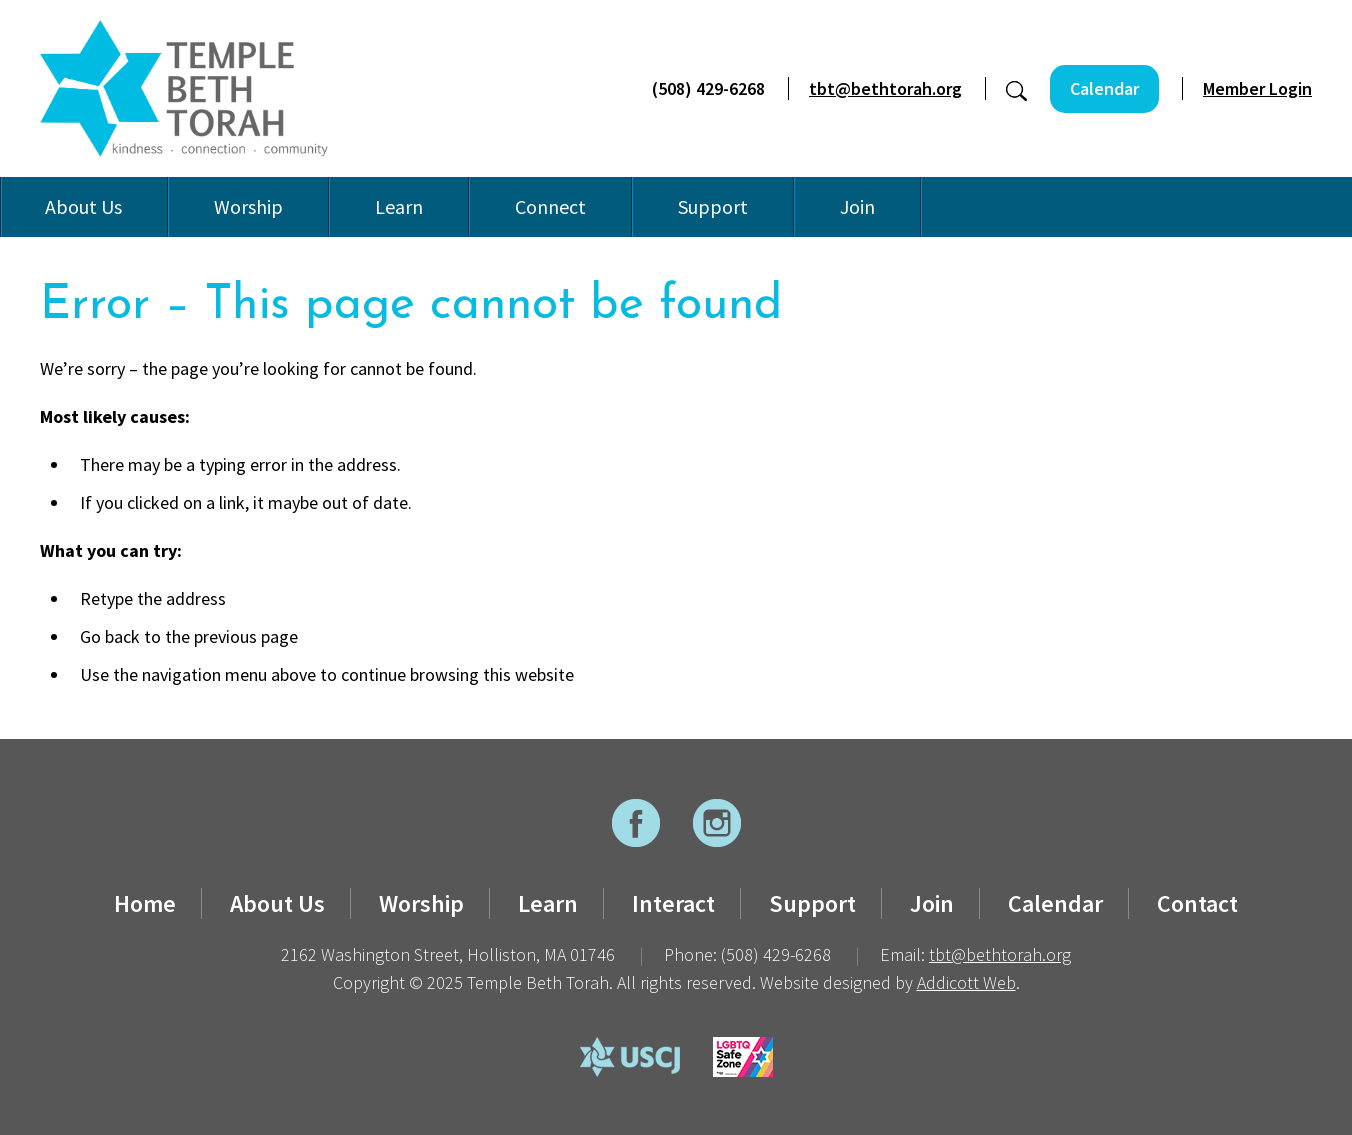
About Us (83, 206)
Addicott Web (966, 982)
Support (713, 206)
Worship (248, 206)
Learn (399, 206)
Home (145, 903)
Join (857, 206)
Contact (1197, 903)
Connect (550, 206)
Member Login (1257, 88)
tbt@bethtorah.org (885, 88)
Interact (673, 903)
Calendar (1104, 88)
